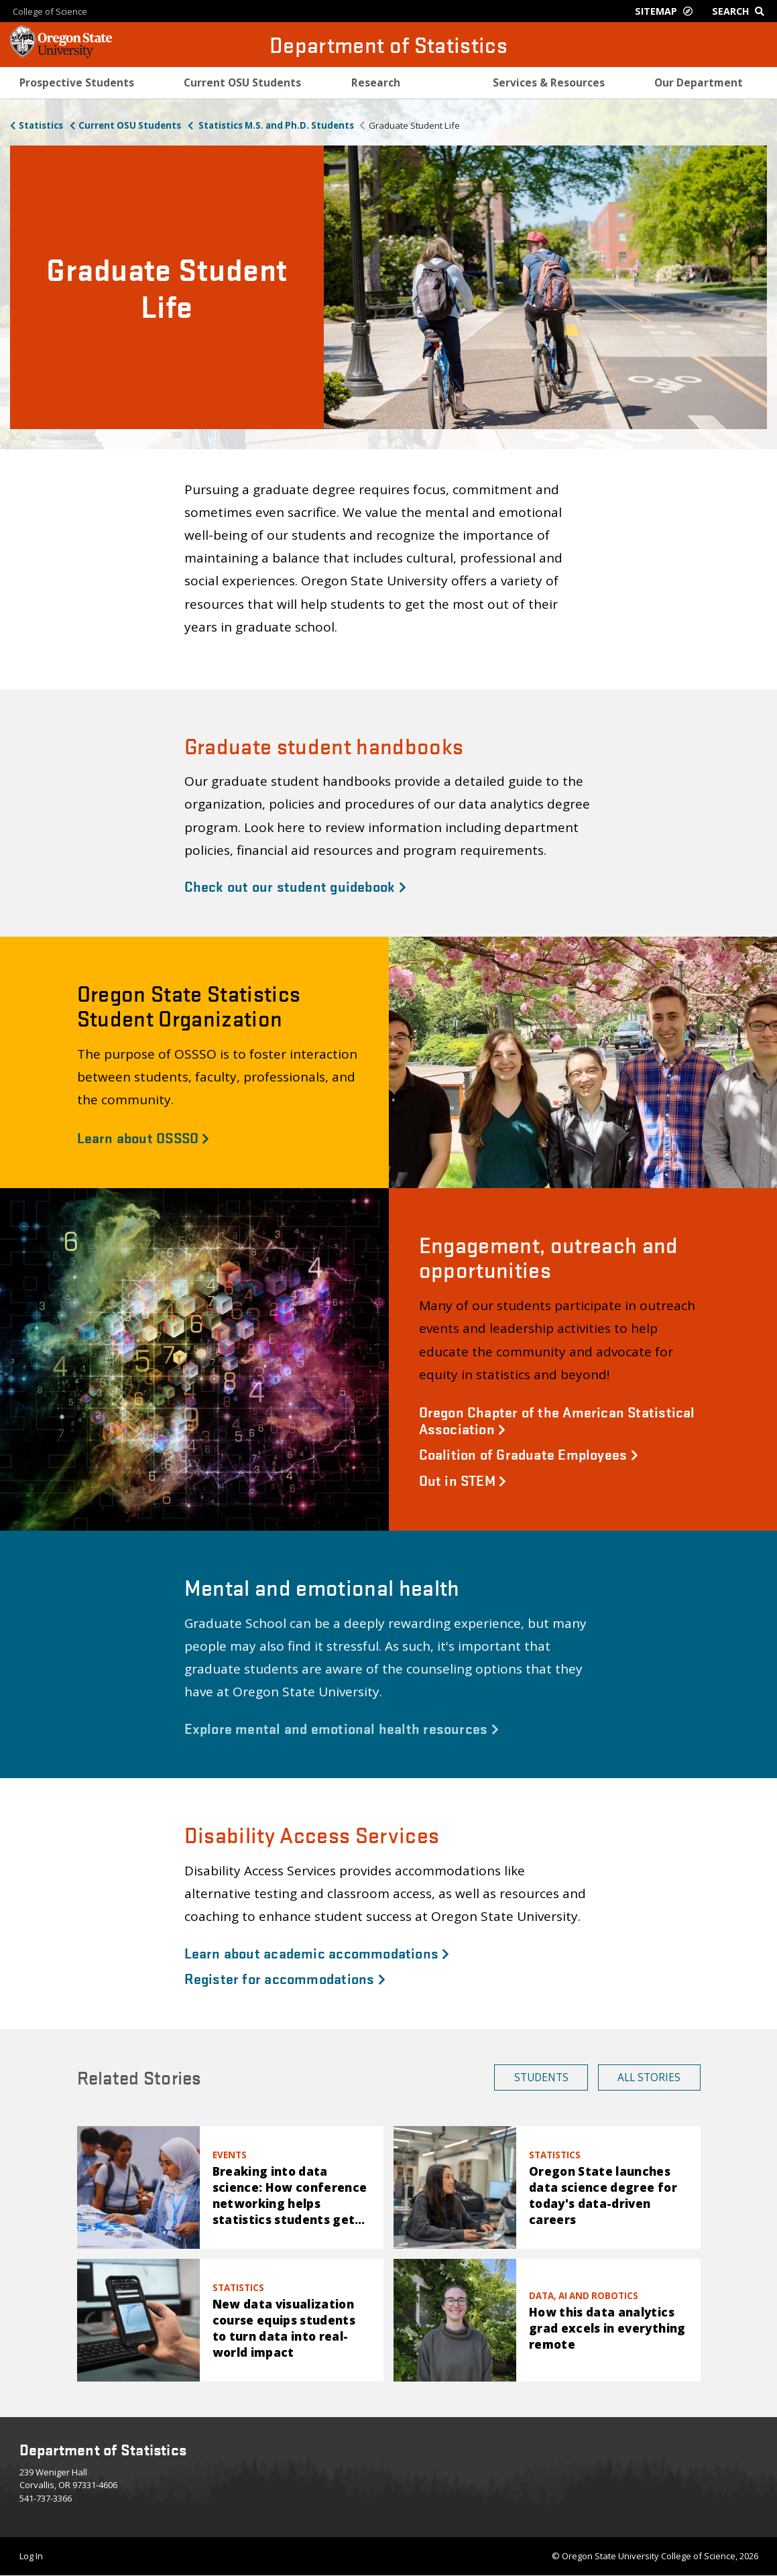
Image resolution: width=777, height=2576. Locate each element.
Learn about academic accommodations (317, 1952)
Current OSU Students (129, 125)
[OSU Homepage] (61, 53)
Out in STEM (463, 1479)
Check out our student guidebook (295, 885)
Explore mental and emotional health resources (341, 1727)
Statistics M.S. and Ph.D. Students (275, 125)
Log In (31, 2556)
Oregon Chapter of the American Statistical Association (557, 1420)
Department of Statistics (388, 44)
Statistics (41, 125)
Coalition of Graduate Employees (528, 1453)
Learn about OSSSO (143, 1137)
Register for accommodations (284, 1978)
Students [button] (541, 2077)
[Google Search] (741, 11)
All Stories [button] (648, 2077)
